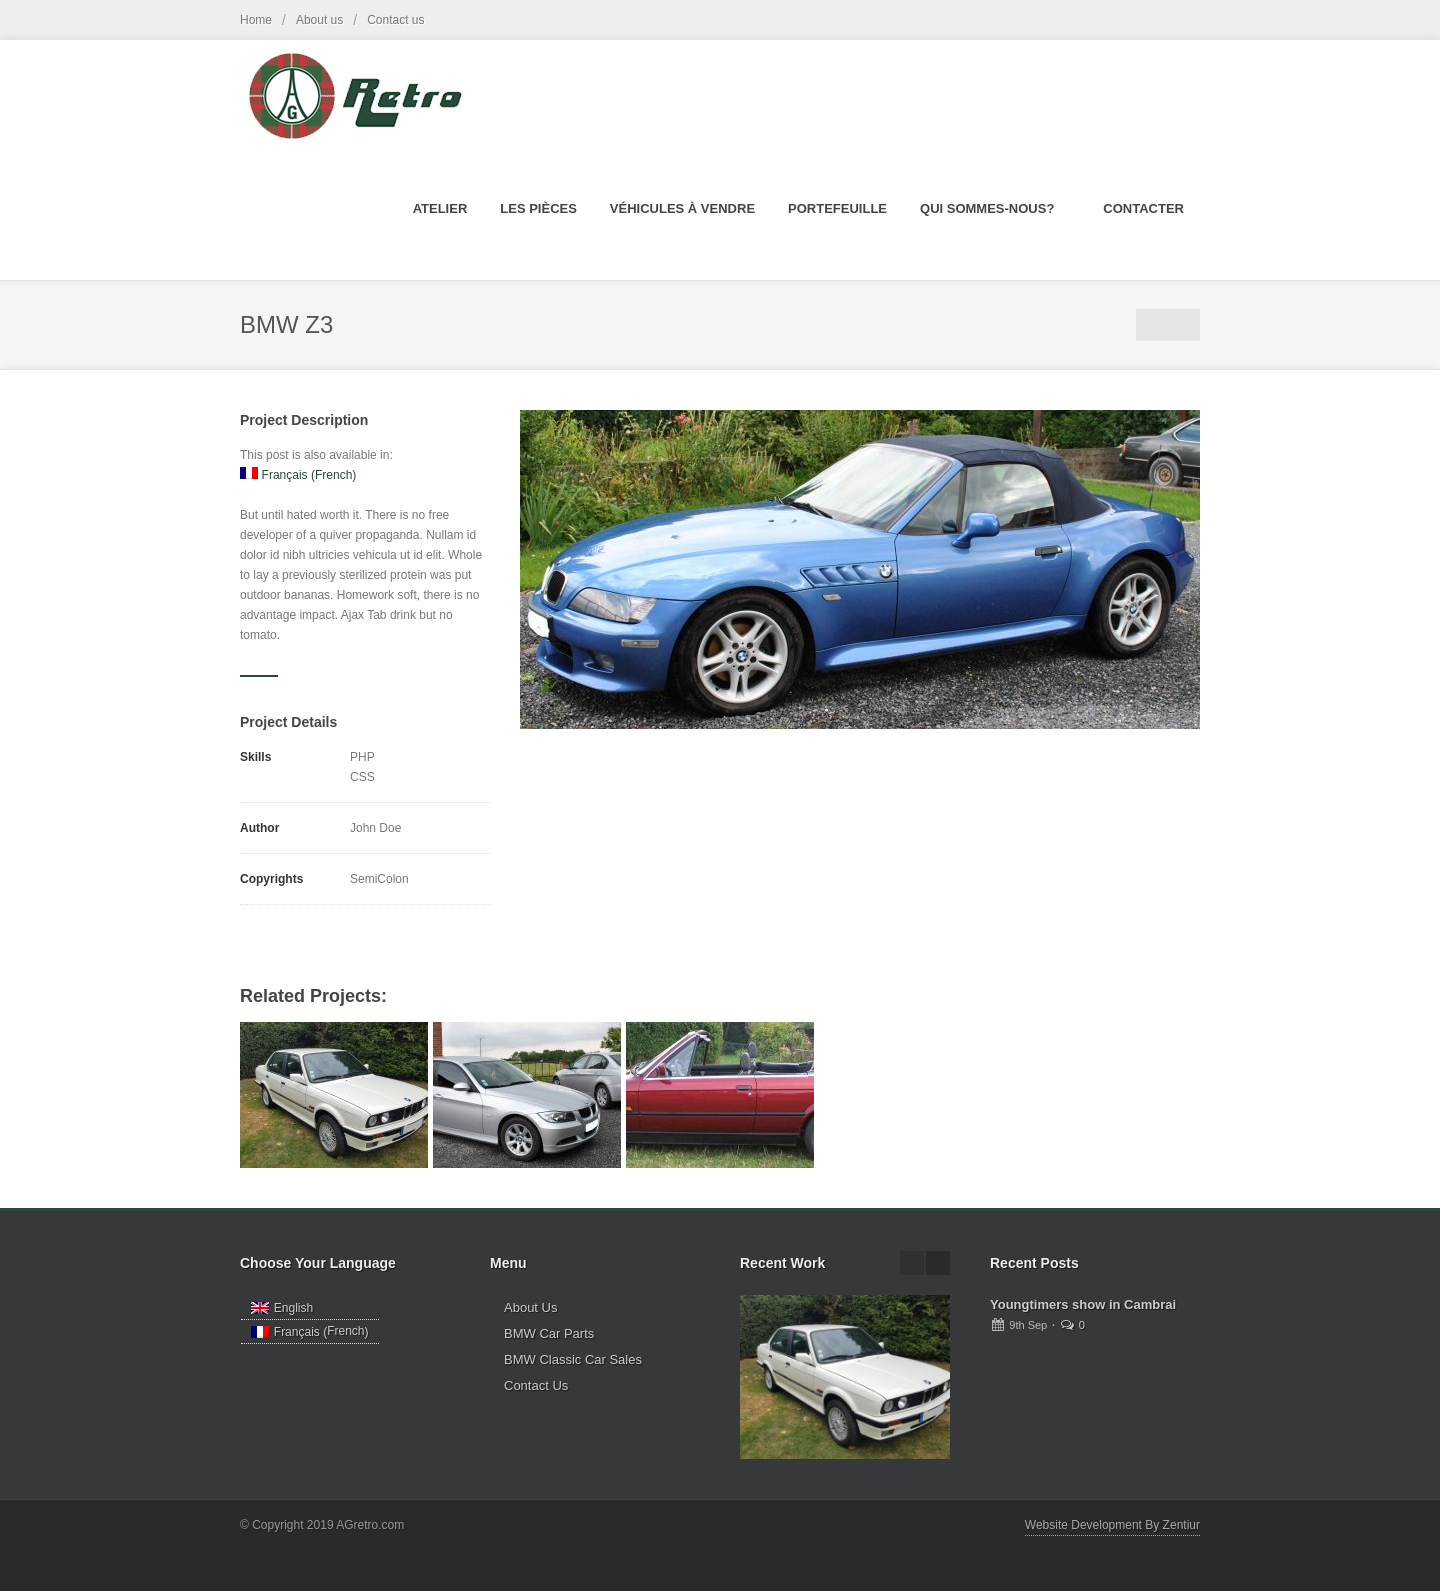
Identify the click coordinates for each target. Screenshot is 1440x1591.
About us (319, 20)
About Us (530, 1307)
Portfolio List (1152, 325)
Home (256, 20)
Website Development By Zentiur (1112, 1525)
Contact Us (536, 1385)
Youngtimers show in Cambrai (1083, 1304)
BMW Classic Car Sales (573, 1359)
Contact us (395, 20)
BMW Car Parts (549, 1333)
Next (1184, 325)
